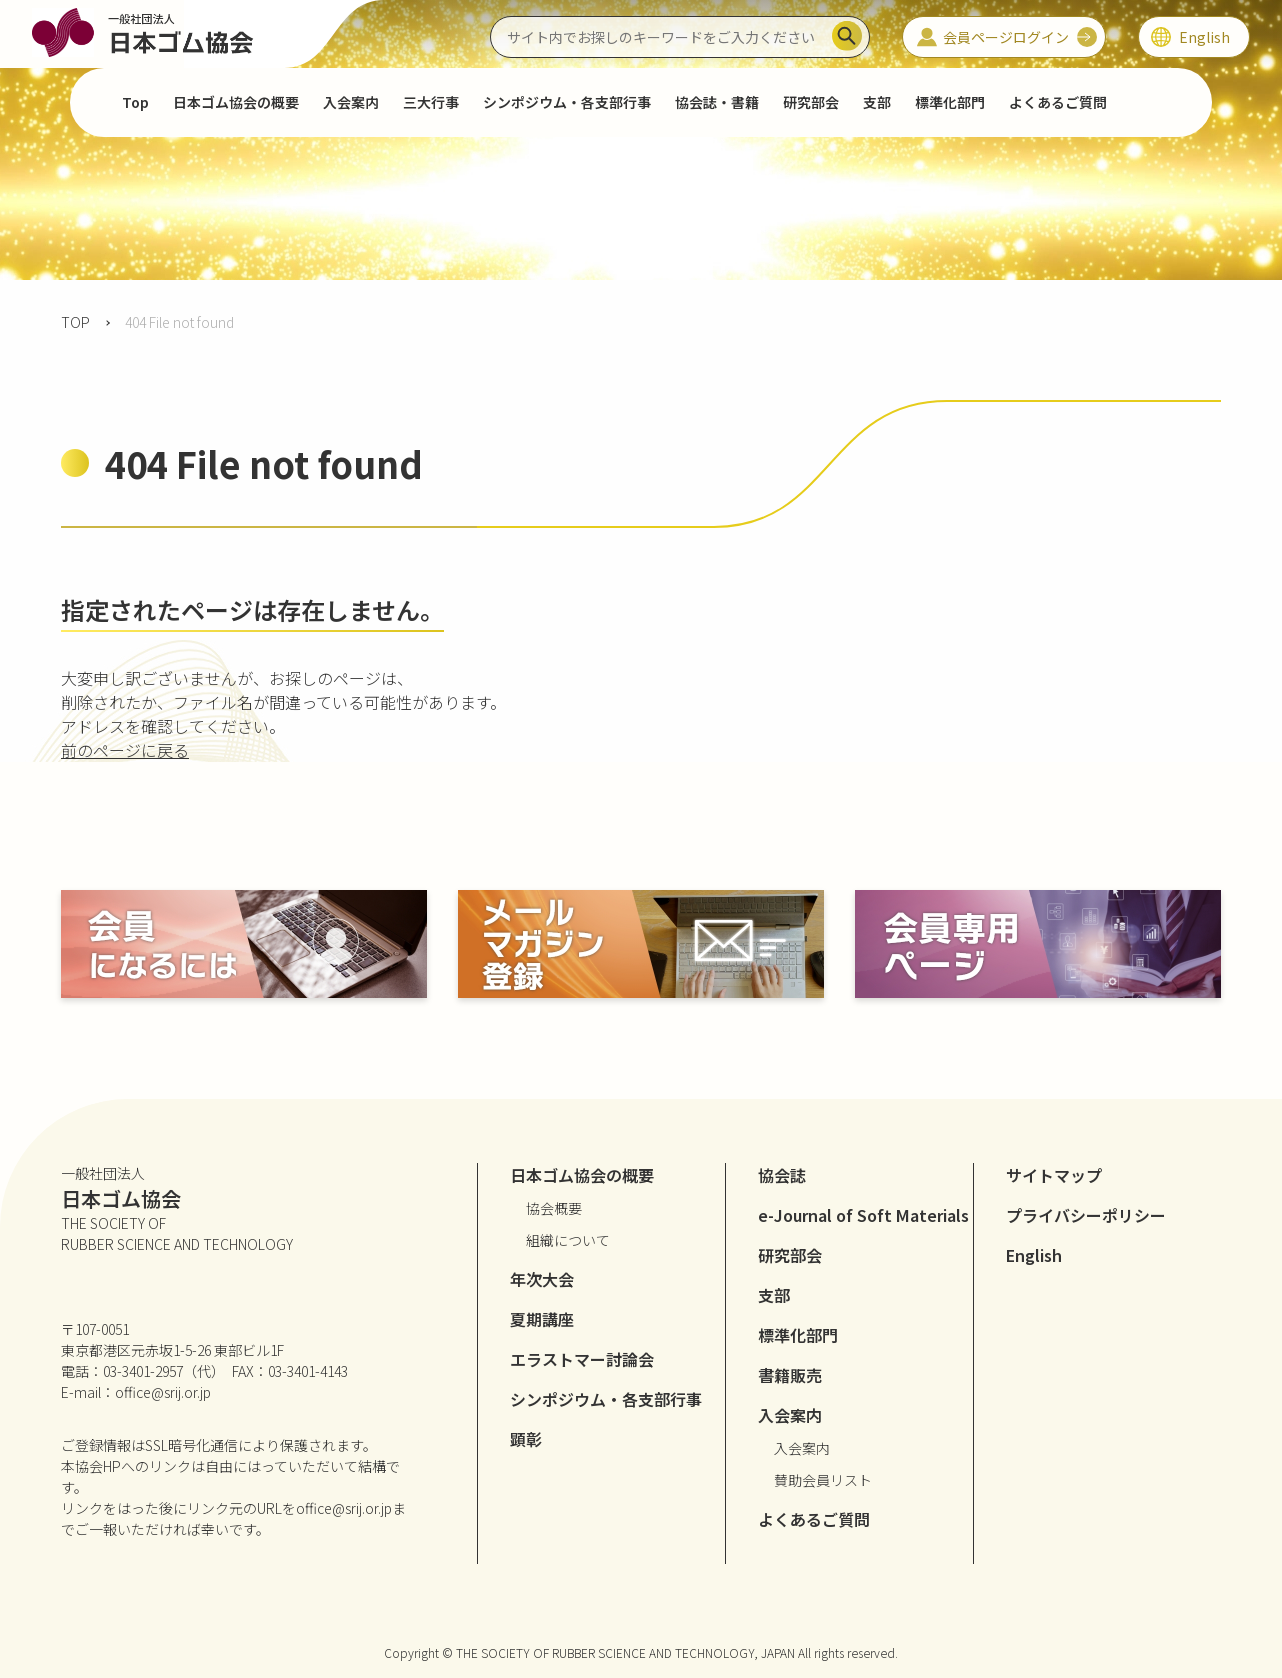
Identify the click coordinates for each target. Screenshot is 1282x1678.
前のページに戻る (125, 750)
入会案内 (802, 1448)
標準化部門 (950, 102)
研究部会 (811, 102)
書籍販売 (790, 1375)
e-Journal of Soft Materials (863, 1215)
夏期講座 (542, 1319)
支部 (877, 102)
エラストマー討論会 (582, 1359)
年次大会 (542, 1279)
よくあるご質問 (1058, 102)
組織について (568, 1240)
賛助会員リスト (823, 1480)
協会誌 (782, 1175)
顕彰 (526, 1439)
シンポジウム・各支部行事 (567, 102)
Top (135, 102)
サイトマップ (1054, 1175)
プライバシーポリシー (1086, 1215)
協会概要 (554, 1208)
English (1034, 1255)
